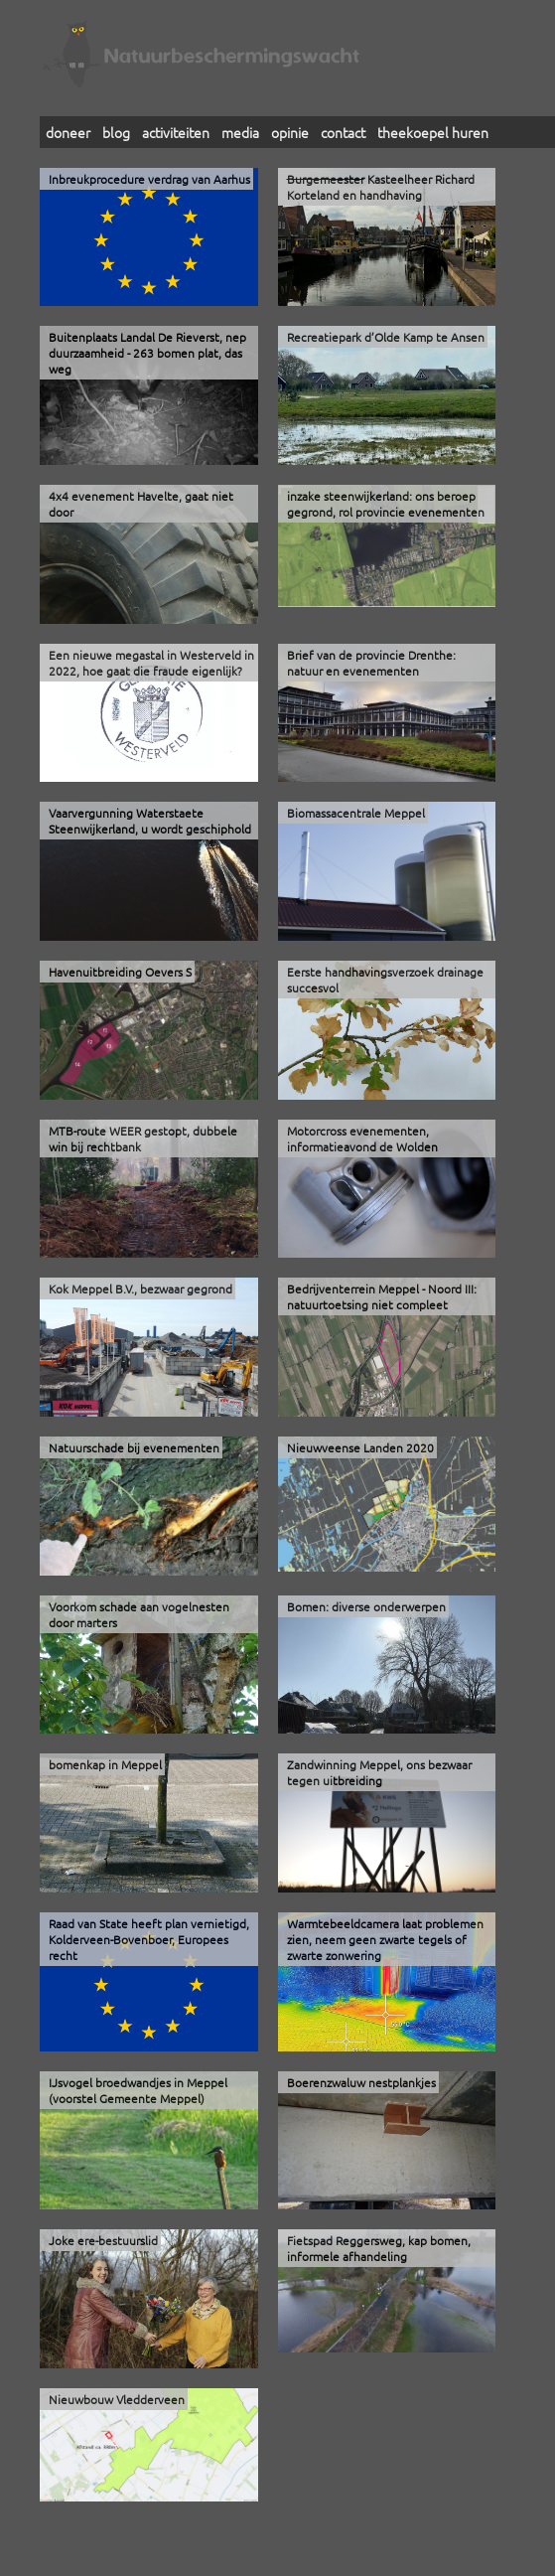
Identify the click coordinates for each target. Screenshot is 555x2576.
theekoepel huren (432, 132)
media (240, 132)
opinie (290, 132)
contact (343, 132)
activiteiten (175, 132)
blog (116, 132)
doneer (68, 132)
